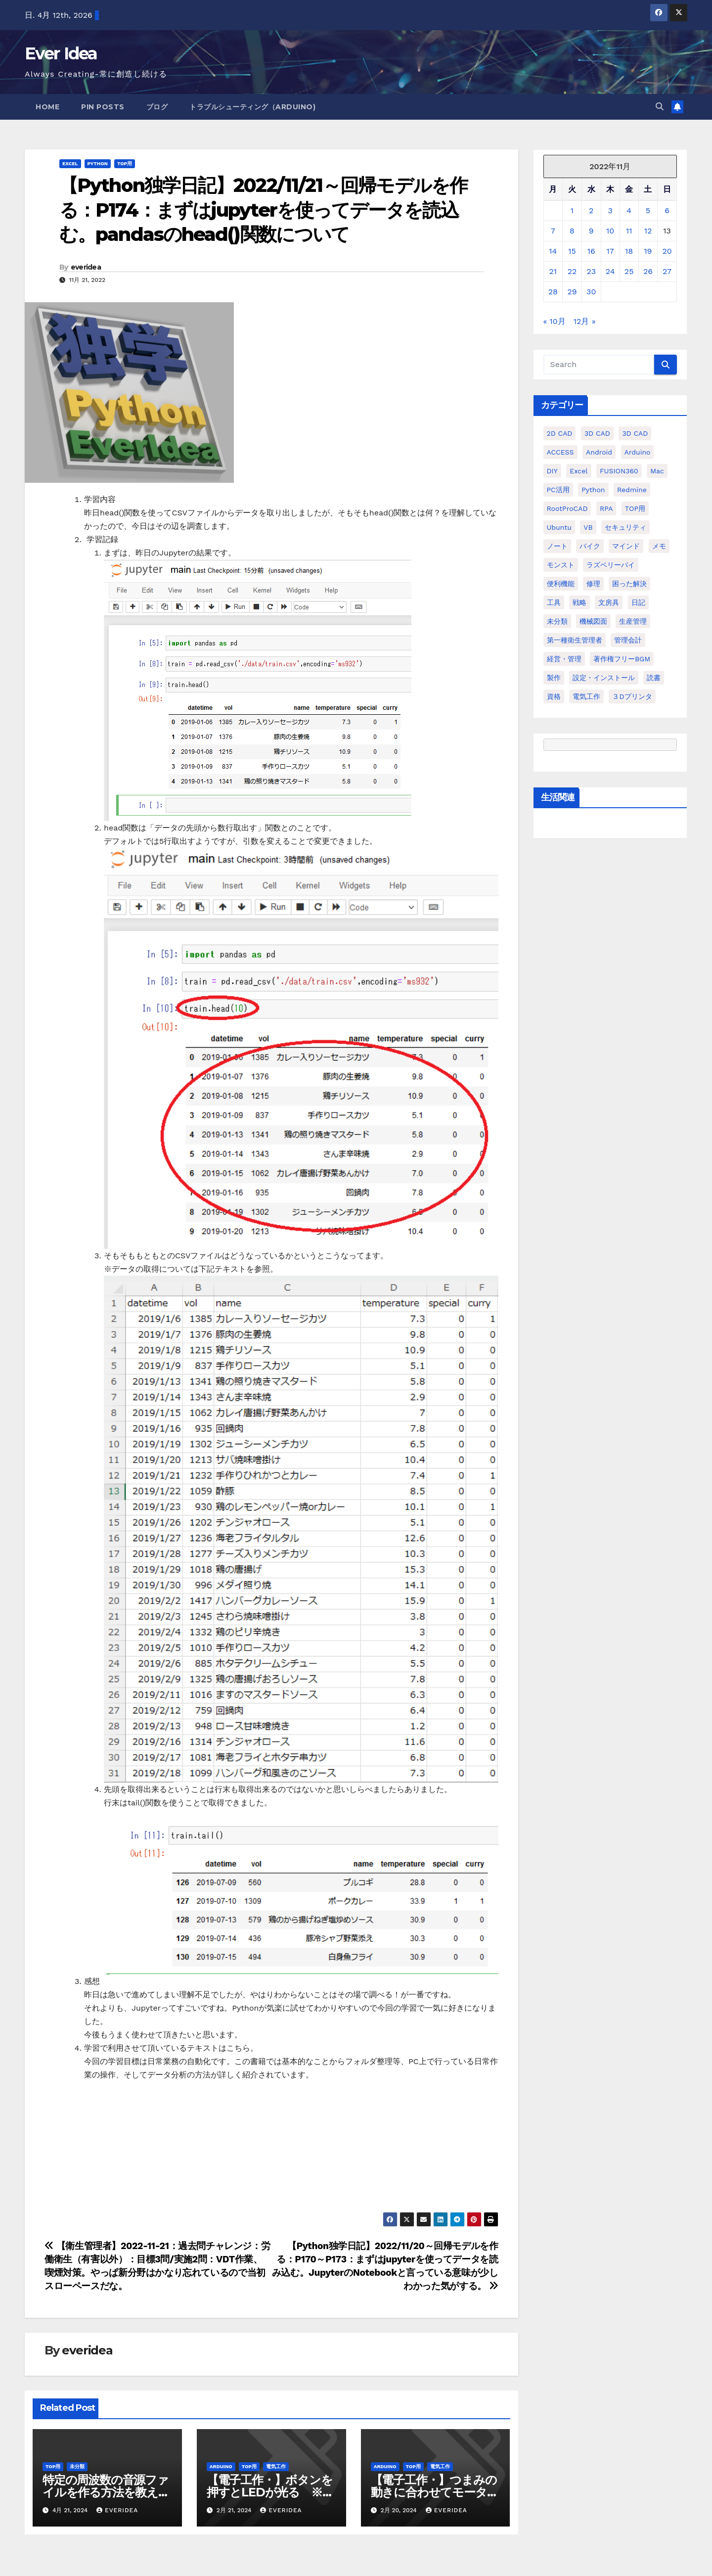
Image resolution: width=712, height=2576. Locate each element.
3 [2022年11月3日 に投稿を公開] (610, 210)
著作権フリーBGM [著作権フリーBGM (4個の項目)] (621, 659)
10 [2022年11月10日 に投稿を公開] (610, 230)
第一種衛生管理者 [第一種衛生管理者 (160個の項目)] (574, 640)
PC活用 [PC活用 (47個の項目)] (558, 490)
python (98, 163)
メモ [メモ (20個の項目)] (659, 546)
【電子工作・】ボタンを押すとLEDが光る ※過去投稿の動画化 (270, 2492)
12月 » (585, 321)
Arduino (221, 2466)
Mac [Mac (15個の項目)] (657, 471)
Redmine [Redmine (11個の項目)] (632, 490)
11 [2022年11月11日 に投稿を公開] (629, 230)
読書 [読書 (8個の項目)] (654, 678)
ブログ (157, 106)
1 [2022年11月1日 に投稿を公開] (572, 210)
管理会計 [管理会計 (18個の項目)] (628, 640)
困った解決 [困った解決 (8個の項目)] (629, 584)
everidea (86, 267)
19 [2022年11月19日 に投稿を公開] (648, 251)
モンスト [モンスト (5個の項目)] (561, 565)
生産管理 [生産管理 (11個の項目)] (633, 621)
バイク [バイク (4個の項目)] (589, 546)
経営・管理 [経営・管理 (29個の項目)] (564, 659)
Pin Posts (103, 106)
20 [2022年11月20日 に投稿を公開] (666, 251)
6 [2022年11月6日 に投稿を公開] (667, 210)
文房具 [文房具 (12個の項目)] (608, 602)
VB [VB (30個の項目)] (587, 527)
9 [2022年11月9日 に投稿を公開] (591, 230)
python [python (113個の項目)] (593, 490)
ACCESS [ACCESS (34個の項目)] (560, 452)
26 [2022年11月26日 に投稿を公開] (648, 271)
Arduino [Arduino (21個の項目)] (637, 452)
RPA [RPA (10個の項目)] (606, 508)
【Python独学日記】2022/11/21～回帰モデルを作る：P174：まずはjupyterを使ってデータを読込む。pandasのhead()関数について (263, 210)
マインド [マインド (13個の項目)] (626, 546)
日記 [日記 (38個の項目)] (638, 602)
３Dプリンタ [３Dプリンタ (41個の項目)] (632, 696)
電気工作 (276, 2466)
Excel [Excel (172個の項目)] (578, 471)
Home (47, 106)
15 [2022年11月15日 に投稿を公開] (572, 251)
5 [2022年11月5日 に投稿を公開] (648, 210)
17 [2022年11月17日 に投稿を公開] (610, 251)
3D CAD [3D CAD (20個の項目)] (597, 433)
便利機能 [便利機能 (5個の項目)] (561, 584)
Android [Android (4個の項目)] (599, 452)
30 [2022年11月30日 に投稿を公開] (591, 291)
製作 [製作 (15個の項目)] (554, 678)
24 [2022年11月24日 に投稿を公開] (610, 271)
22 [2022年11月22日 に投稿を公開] (572, 271)
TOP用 (124, 163)
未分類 (77, 2466)
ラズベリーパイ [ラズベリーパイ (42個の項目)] (610, 565)
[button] (660, 106)
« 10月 (554, 321)
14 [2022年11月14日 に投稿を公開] (553, 251)
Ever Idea (61, 53)
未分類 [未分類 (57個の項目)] (557, 621)
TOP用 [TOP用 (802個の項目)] (635, 508)
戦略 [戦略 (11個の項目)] (579, 602)
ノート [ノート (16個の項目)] (557, 546)
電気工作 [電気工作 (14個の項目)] (586, 696)
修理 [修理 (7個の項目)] (593, 584)
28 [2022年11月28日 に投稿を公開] (553, 291)
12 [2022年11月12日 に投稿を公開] (648, 230)
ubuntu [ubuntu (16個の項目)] (559, 527)
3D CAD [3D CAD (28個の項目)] (635, 433)
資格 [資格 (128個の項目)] (554, 696)
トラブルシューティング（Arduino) (252, 106)
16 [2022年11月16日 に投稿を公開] (591, 251)
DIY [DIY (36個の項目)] (552, 471)
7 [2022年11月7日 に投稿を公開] (553, 230)
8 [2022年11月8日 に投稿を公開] (572, 230)
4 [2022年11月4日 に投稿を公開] (628, 210)
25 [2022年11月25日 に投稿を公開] (629, 271)
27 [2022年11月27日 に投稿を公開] (667, 271)
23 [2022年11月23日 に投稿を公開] (591, 271)
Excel (70, 163)
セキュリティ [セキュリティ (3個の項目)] (625, 527)
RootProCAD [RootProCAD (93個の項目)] (567, 508)
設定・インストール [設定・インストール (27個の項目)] (604, 678)
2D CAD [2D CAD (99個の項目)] (560, 433)
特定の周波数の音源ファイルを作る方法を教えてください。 (106, 2492)
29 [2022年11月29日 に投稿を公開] (572, 291)
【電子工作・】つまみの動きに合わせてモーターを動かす (434, 2492)
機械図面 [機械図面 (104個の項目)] (593, 621)
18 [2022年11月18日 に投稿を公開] (629, 251)
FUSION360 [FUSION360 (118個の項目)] (619, 471)
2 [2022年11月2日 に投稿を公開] (591, 210)
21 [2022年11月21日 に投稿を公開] (553, 271)
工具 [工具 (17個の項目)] (554, 602)
